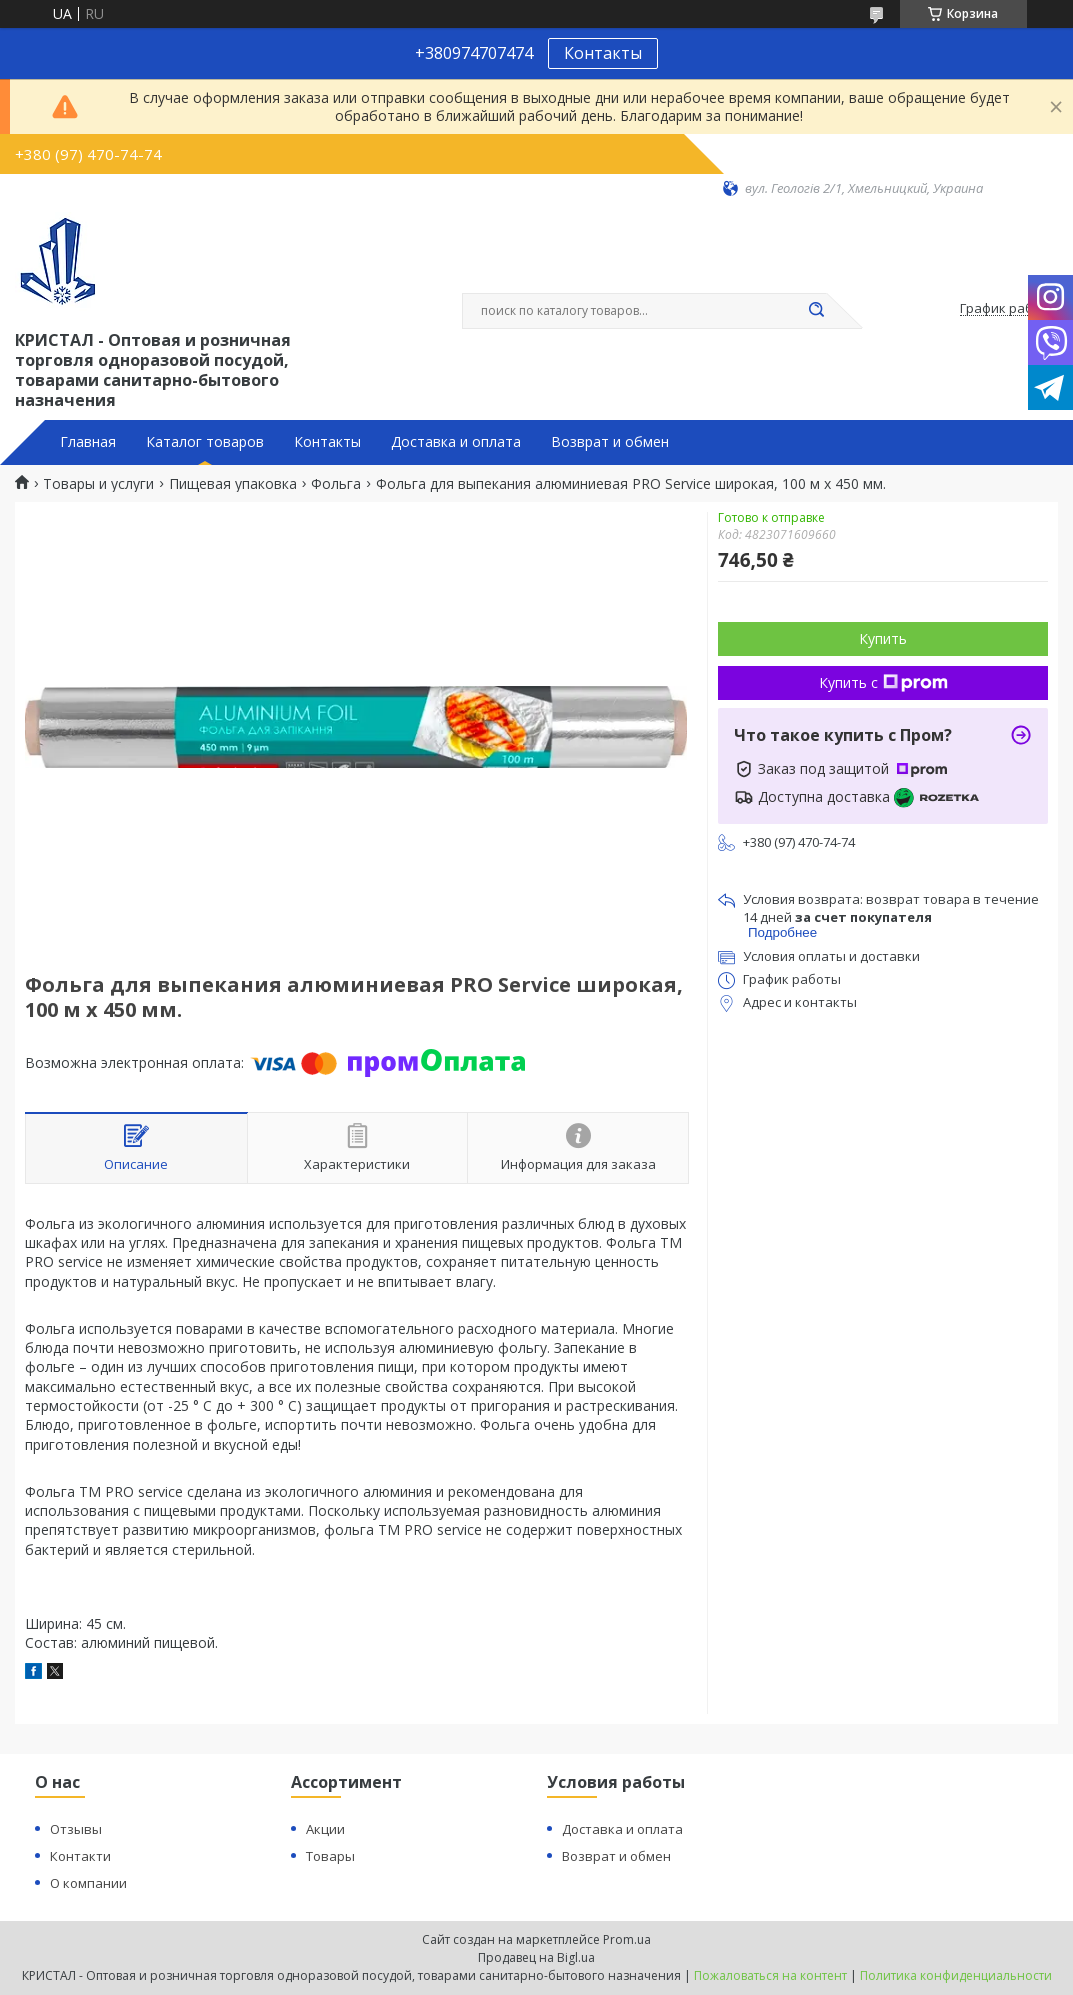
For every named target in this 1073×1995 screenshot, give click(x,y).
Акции (325, 1829)
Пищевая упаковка (233, 484)
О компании (88, 1883)
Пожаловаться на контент (770, 1975)
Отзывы (76, 1829)
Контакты (603, 53)
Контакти (80, 1856)
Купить (883, 638)
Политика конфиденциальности (956, 1975)
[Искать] (817, 311)
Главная (88, 442)
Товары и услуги (98, 484)
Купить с (883, 682)
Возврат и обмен (610, 442)
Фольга (336, 484)
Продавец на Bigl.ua (536, 1957)
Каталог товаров (205, 442)
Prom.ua (627, 1939)
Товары (330, 1856)
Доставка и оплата (456, 442)
